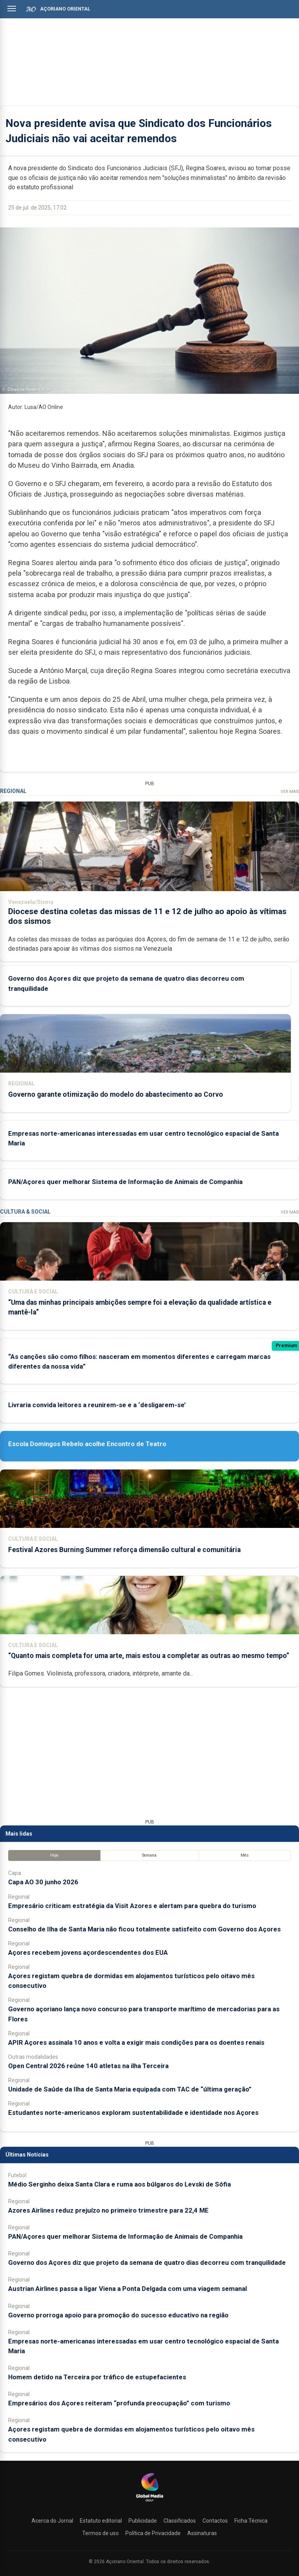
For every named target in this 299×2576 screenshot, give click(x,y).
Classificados (180, 2521)
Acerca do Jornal (52, 2521)
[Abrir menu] (12, 9)
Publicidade (142, 2521)
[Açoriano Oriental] (149, 2502)
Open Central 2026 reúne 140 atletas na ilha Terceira (88, 2066)
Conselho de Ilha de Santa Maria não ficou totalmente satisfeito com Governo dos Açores (144, 1929)
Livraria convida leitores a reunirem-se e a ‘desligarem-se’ (97, 1405)
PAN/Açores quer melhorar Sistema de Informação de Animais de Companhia (125, 1182)
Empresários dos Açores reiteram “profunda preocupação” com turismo (119, 2403)
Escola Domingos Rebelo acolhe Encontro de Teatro (87, 1444)
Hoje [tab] (54, 1855)
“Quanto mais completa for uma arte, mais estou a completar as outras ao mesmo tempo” (148, 1656)
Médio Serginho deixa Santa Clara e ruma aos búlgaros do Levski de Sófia (119, 2184)
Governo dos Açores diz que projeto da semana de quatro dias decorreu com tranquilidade (147, 2262)
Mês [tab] (245, 1855)
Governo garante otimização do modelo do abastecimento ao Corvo (115, 1094)
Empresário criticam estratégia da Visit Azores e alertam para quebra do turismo (132, 1906)
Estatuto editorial (101, 2521)
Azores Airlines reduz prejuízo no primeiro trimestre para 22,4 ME (108, 2210)
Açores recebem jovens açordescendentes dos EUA (88, 1952)
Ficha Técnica (250, 2521)
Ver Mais (290, 791)
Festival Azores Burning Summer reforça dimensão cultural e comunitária (124, 1550)
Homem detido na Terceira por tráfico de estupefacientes (97, 2377)
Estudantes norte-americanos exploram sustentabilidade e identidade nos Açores (133, 2112)
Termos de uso (100, 2533)
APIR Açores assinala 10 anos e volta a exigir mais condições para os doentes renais (136, 2042)
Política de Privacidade (153, 2533)
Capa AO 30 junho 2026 (43, 1882)
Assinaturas (202, 2533)
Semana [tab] (149, 1855)
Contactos (215, 2521)
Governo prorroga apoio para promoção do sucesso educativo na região (118, 2315)
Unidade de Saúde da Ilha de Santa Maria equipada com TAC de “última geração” (130, 2089)
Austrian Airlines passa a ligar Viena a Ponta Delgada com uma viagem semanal (127, 2288)
